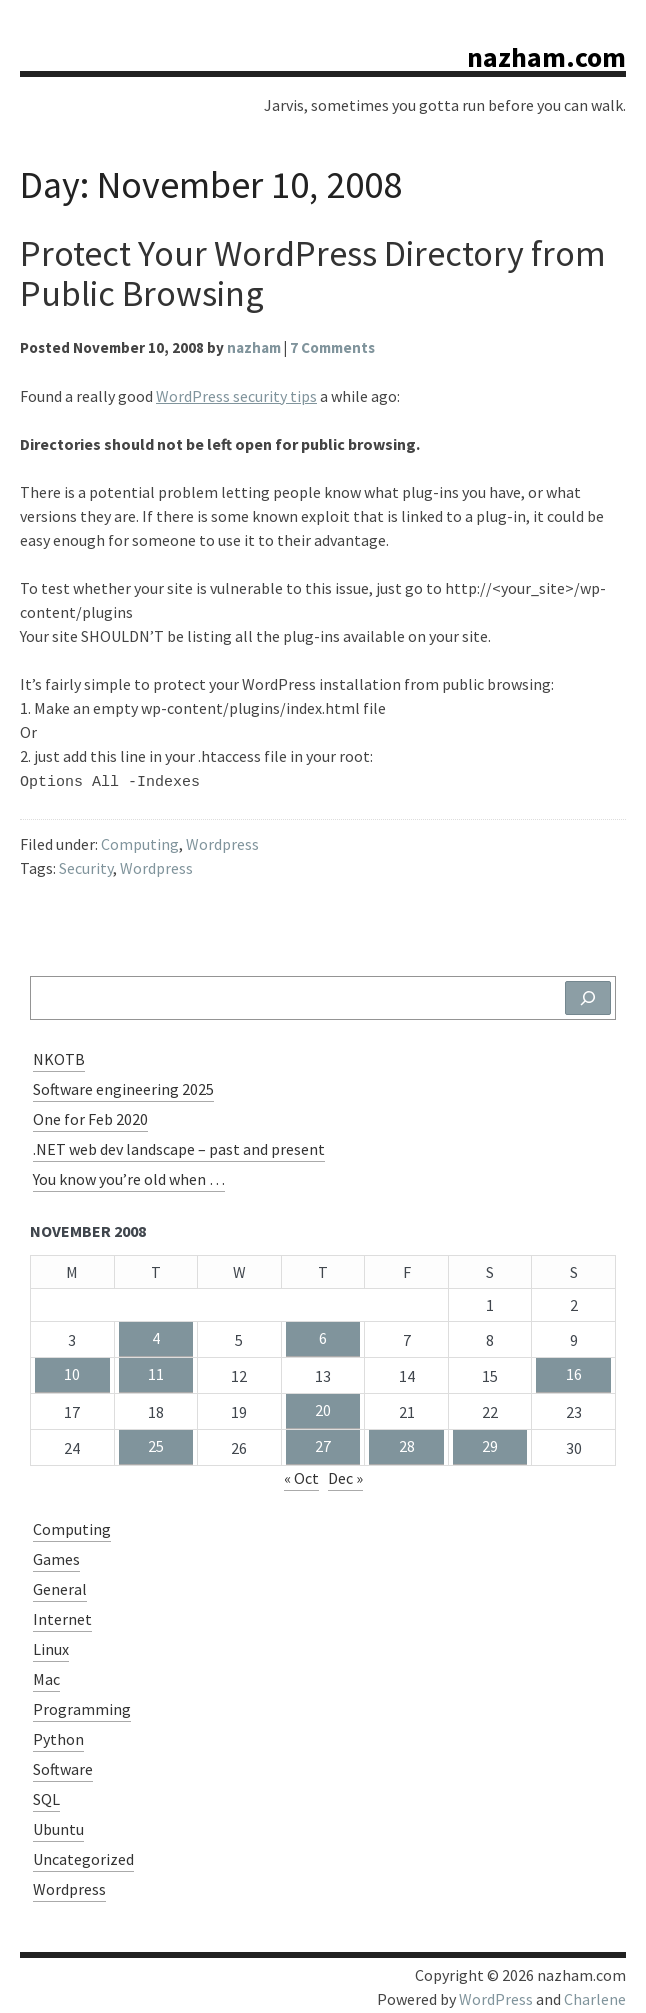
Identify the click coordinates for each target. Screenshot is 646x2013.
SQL (46, 1796)
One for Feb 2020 (90, 1116)
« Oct (301, 1475)
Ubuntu (58, 1826)
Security (86, 865)
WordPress (496, 1996)
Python (58, 1736)
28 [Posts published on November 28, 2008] (407, 1443)
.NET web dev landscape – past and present (179, 1146)
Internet (62, 1616)
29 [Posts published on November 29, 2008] (490, 1443)
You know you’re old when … (129, 1176)
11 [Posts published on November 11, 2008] (156, 1371)
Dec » (345, 1475)
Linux (51, 1646)
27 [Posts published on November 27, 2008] (323, 1443)
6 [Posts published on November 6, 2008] (323, 1335)
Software (63, 1766)
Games (56, 1556)
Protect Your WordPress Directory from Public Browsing (313, 273)
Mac (46, 1676)
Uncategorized (83, 1856)
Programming (82, 1706)
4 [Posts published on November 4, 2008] (156, 1335)
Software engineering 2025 (123, 1086)
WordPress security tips (236, 396)
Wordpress (222, 841)
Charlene (595, 1996)
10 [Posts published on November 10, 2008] (72, 1371)
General (60, 1586)
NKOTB (59, 1056)
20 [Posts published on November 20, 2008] (323, 1407)
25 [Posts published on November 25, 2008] (156, 1443)
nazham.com (546, 57)
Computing (140, 841)
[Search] (588, 995)
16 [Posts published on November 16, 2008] (574, 1371)
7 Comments (332, 347)
